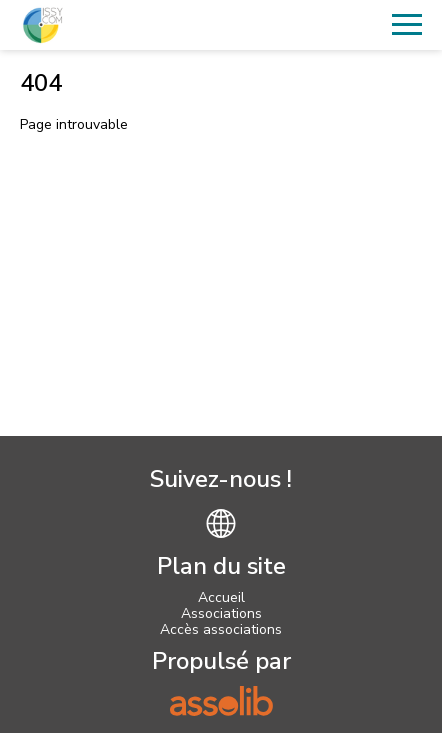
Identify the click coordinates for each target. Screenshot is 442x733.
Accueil (221, 597)
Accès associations (221, 629)
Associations (221, 613)
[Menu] (407, 25)
